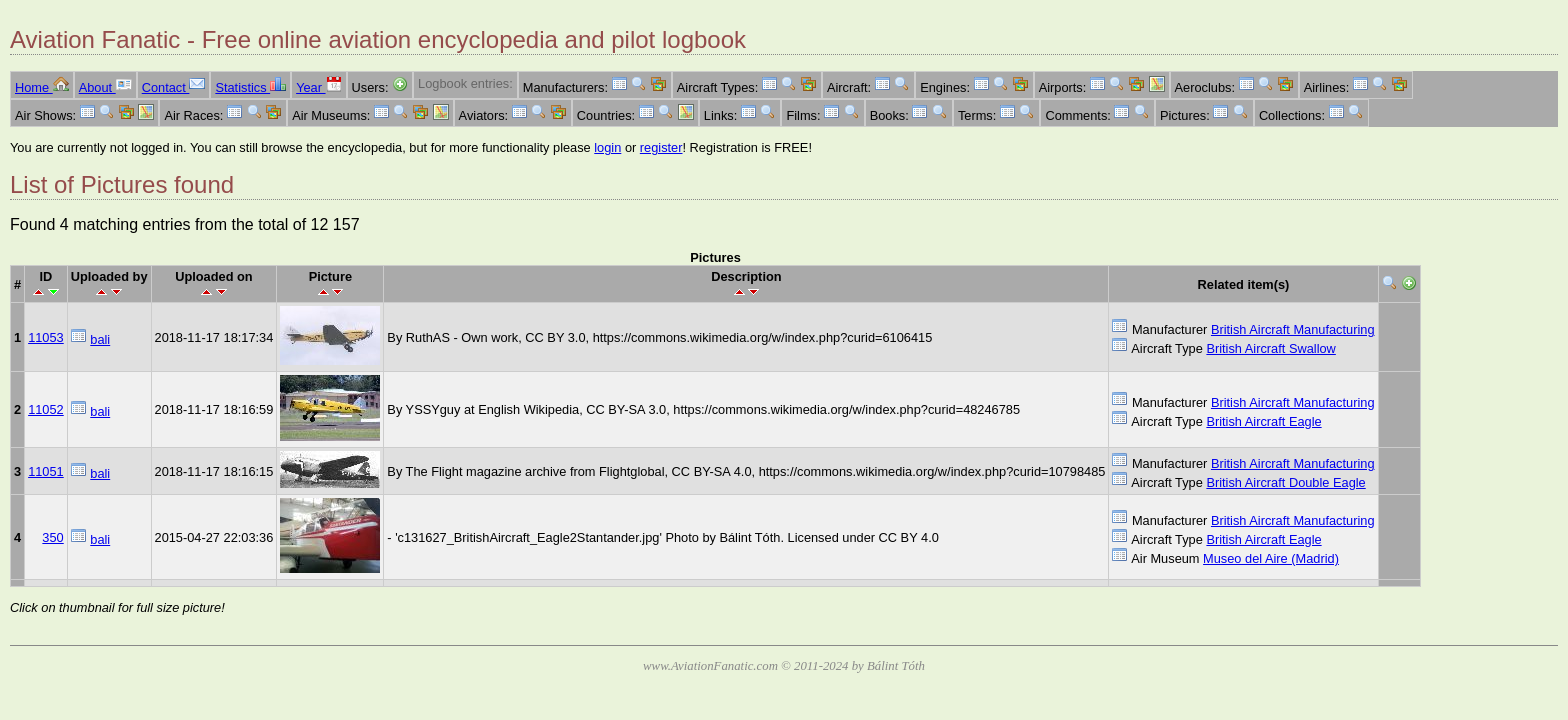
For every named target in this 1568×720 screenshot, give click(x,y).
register (661, 147)
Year (318, 87)
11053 (46, 337)
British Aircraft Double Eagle (1285, 482)
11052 (46, 409)
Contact (174, 87)
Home (42, 87)
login (607, 147)
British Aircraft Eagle (1263, 421)
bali (100, 339)
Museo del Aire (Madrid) (1271, 558)
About (105, 87)
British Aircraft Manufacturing (1293, 329)
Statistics (250, 87)
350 (52, 537)
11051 (46, 471)
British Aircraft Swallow (1270, 348)
